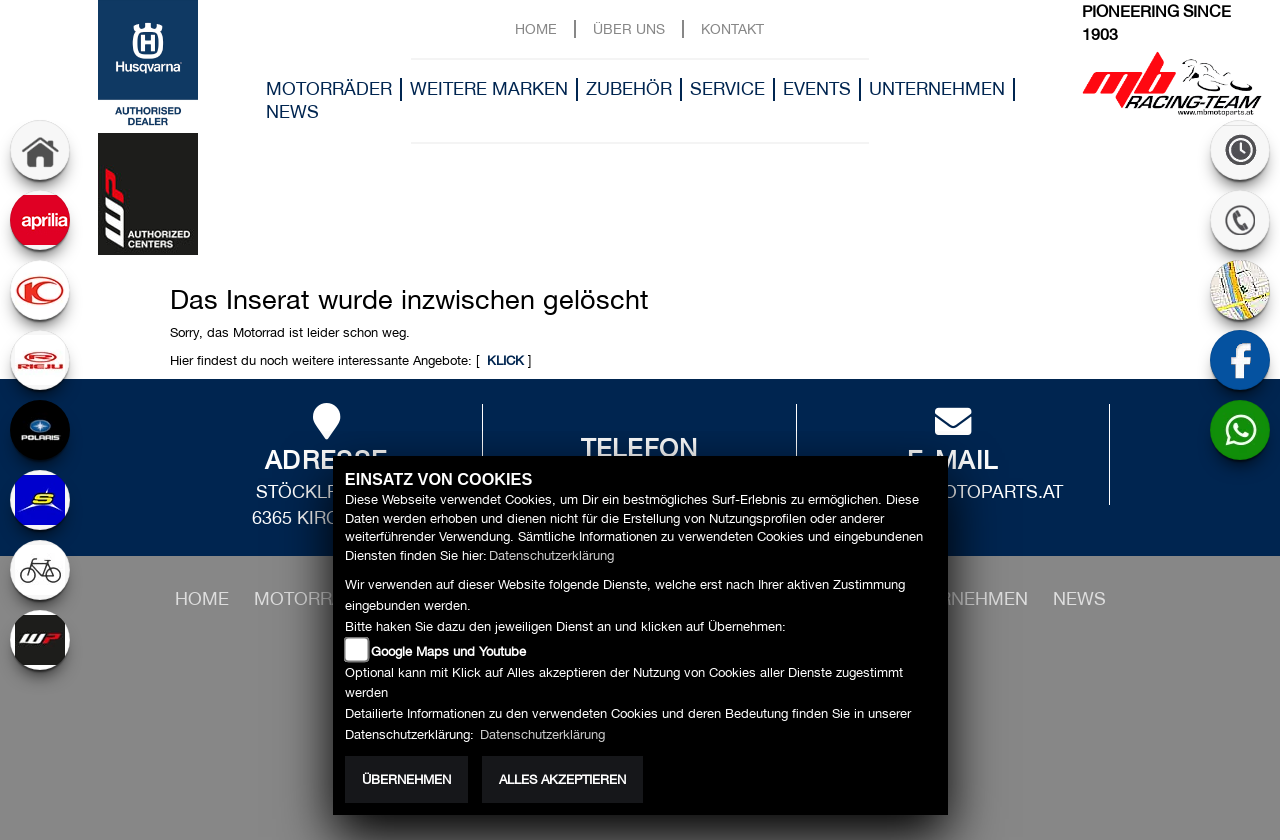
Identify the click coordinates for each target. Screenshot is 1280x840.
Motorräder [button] (329, 88)
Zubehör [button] (629, 88)
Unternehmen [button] (937, 88)
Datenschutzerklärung (551, 555)
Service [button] (727, 88)
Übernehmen (406, 779)
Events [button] (817, 88)
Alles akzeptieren (562, 779)
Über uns (629, 28)
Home (536, 28)
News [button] (292, 111)
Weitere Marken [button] (489, 88)
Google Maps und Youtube (448, 651)
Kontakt (732, 28)
